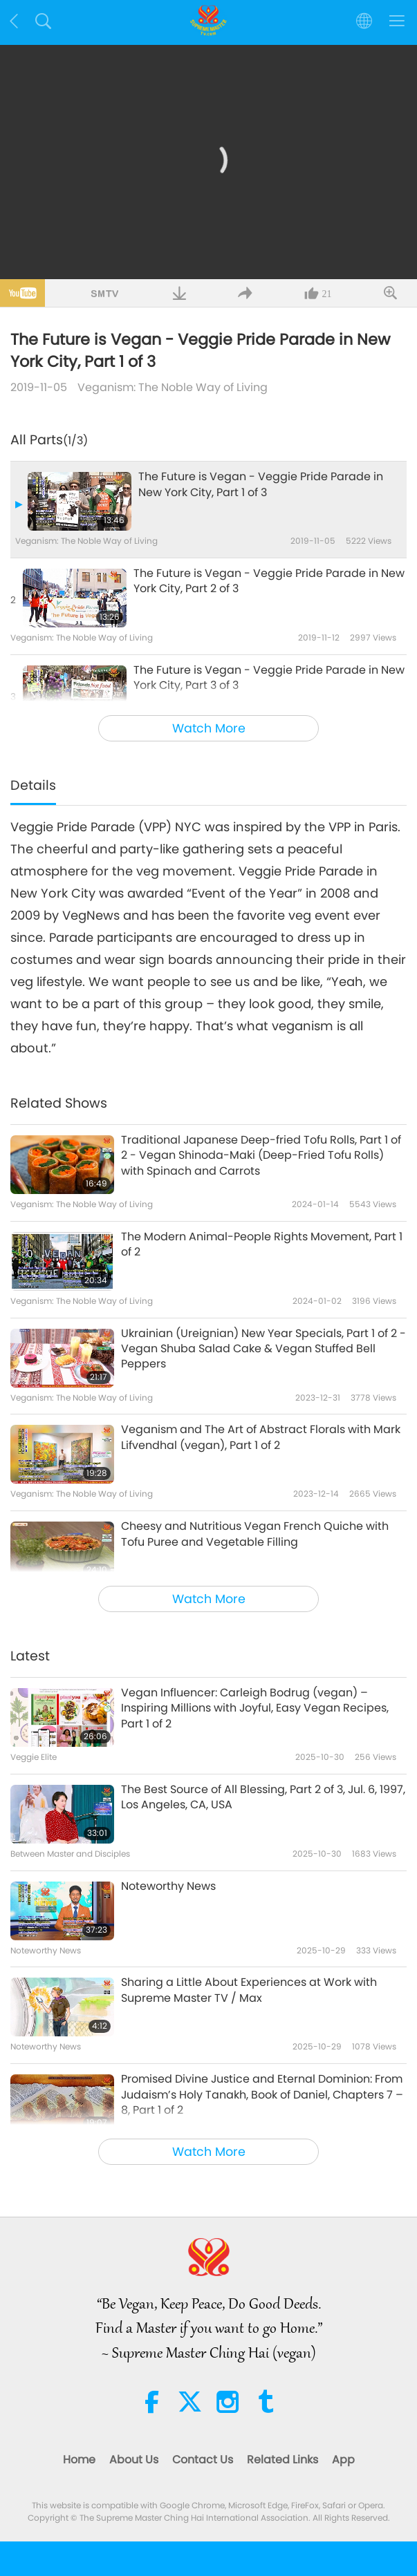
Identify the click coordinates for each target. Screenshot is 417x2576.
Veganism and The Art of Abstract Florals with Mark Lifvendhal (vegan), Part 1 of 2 (260, 1437)
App (343, 2460)
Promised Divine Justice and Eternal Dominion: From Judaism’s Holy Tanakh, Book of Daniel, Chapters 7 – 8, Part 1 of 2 (262, 2095)
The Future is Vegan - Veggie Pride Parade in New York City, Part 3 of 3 (269, 678)
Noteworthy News (168, 1886)
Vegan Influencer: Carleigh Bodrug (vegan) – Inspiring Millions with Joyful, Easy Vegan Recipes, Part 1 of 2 (255, 1708)
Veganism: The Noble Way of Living (172, 387)
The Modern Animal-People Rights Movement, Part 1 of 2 (261, 1244)
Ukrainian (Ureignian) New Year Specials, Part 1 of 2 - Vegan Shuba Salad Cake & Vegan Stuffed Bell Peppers (263, 1349)
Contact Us (202, 2460)
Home (79, 2460)
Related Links (282, 2460)
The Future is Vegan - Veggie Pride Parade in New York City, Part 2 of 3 (269, 581)
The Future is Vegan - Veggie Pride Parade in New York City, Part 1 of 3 (260, 484)
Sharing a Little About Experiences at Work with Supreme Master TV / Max (249, 1990)
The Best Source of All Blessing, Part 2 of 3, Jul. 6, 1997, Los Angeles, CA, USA (263, 1797)
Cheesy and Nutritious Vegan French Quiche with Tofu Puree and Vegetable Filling (255, 1534)
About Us (133, 2460)
